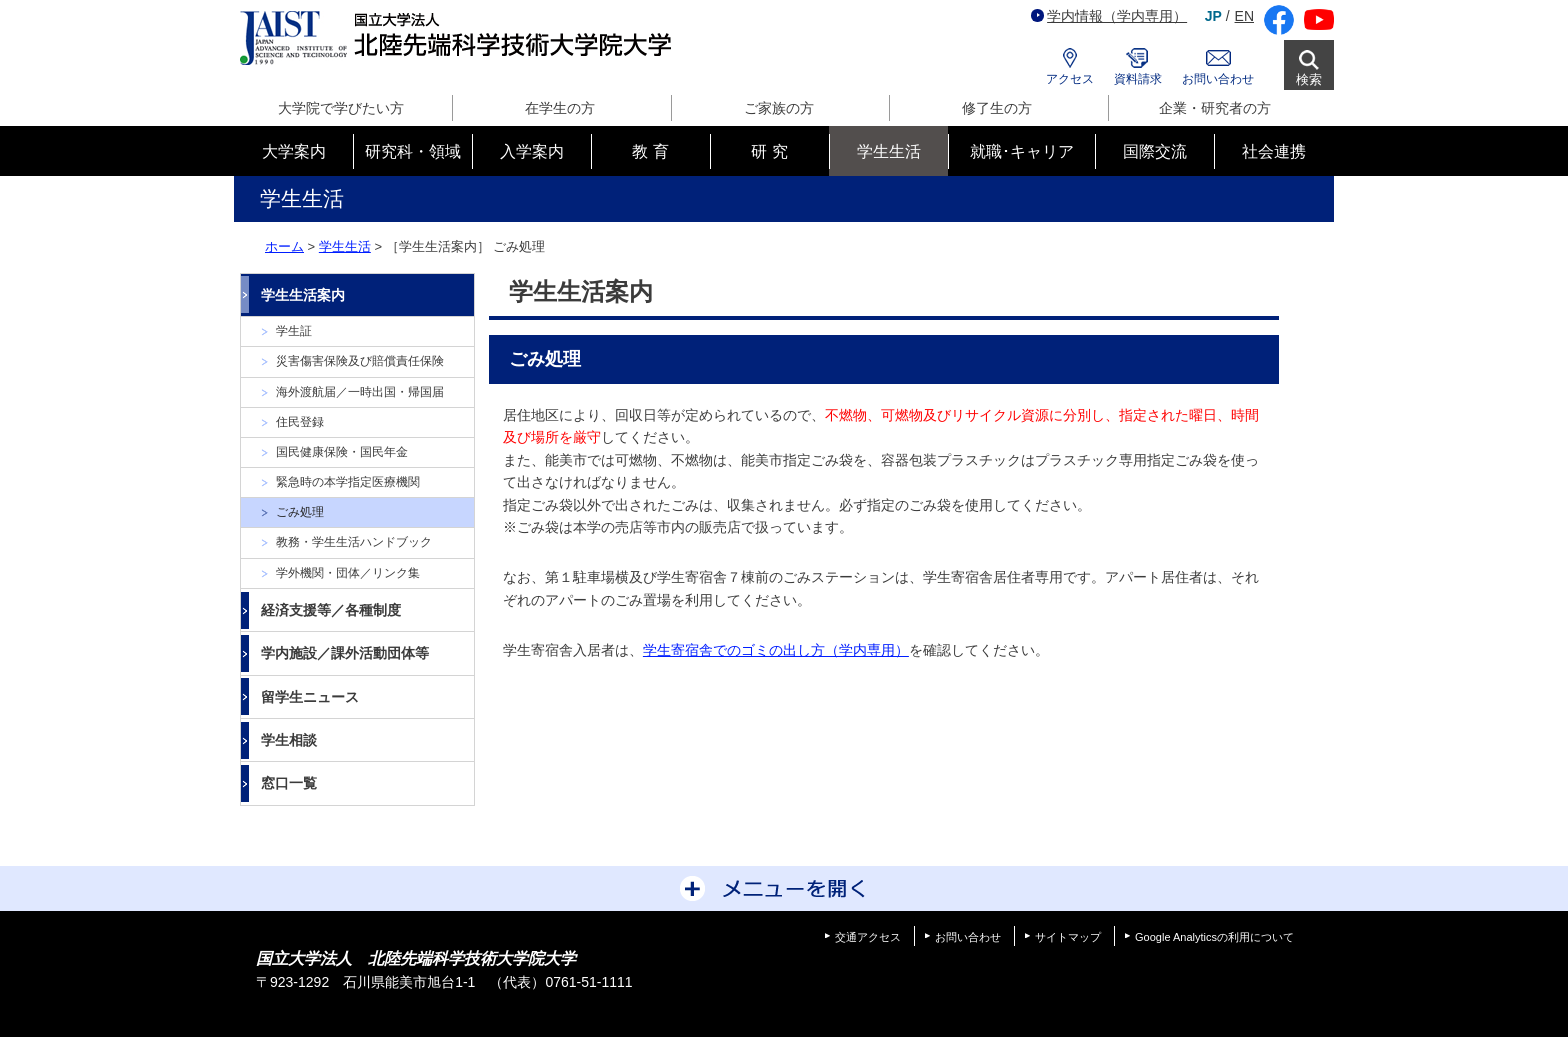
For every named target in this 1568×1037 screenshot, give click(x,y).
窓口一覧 (289, 783)
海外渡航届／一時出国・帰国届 (360, 392)
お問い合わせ (1218, 79)
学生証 (294, 331)
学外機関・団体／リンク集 (348, 573)
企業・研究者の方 (1215, 108)
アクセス (1070, 79)
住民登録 (300, 422)
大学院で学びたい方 (341, 108)
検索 (1309, 79)
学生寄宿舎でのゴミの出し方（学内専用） (776, 650)
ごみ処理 (300, 512)
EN (1244, 16)
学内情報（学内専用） (1109, 16)
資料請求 (1138, 79)
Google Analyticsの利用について (1214, 937)
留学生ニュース (310, 697)
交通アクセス (868, 937)
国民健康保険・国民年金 (342, 452)
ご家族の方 (779, 108)
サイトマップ (1068, 937)
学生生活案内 (303, 295)
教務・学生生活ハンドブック (354, 542)
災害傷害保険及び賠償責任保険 (360, 361)
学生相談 (289, 740)
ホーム (284, 246)
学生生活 (345, 246)
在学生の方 (560, 108)
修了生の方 (997, 108)
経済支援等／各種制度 (331, 610)
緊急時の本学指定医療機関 (348, 482)
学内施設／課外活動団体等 (345, 653)
